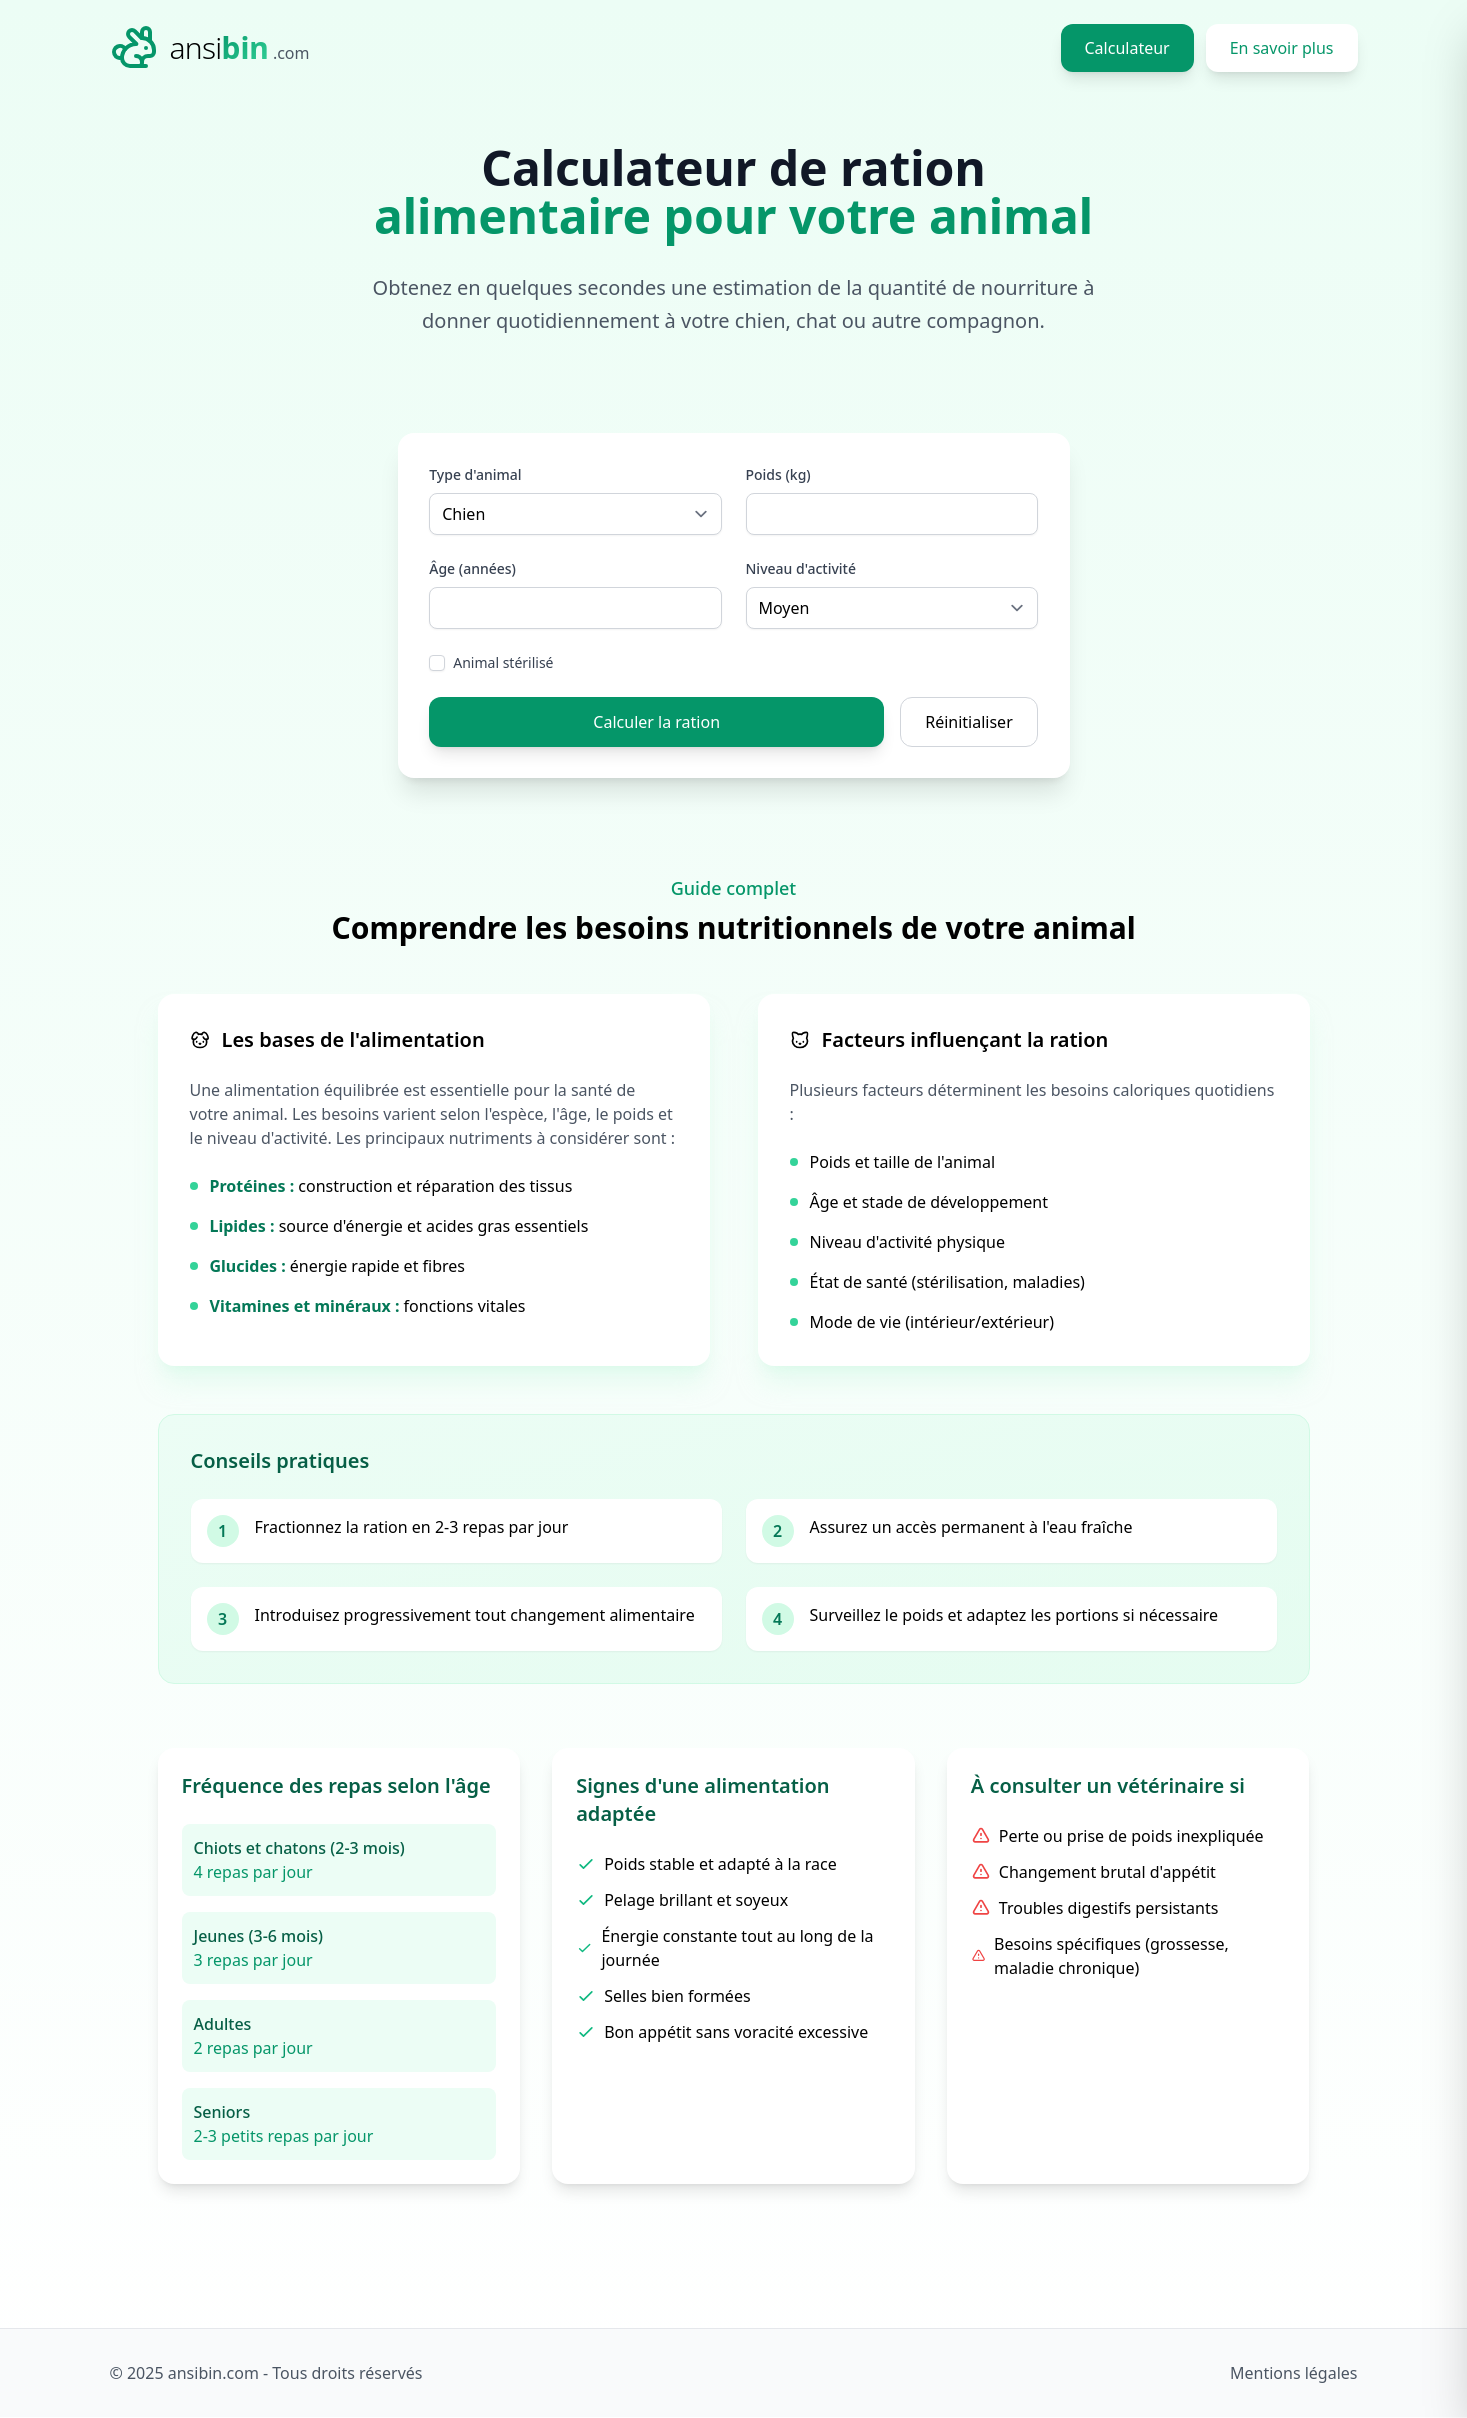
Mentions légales (1294, 2374)
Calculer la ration (656, 722)
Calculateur (1127, 48)
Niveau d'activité (801, 568)
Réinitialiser (969, 722)
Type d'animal (476, 474)
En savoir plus (1282, 48)
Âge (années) (473, 568)
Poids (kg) (778, 474)
